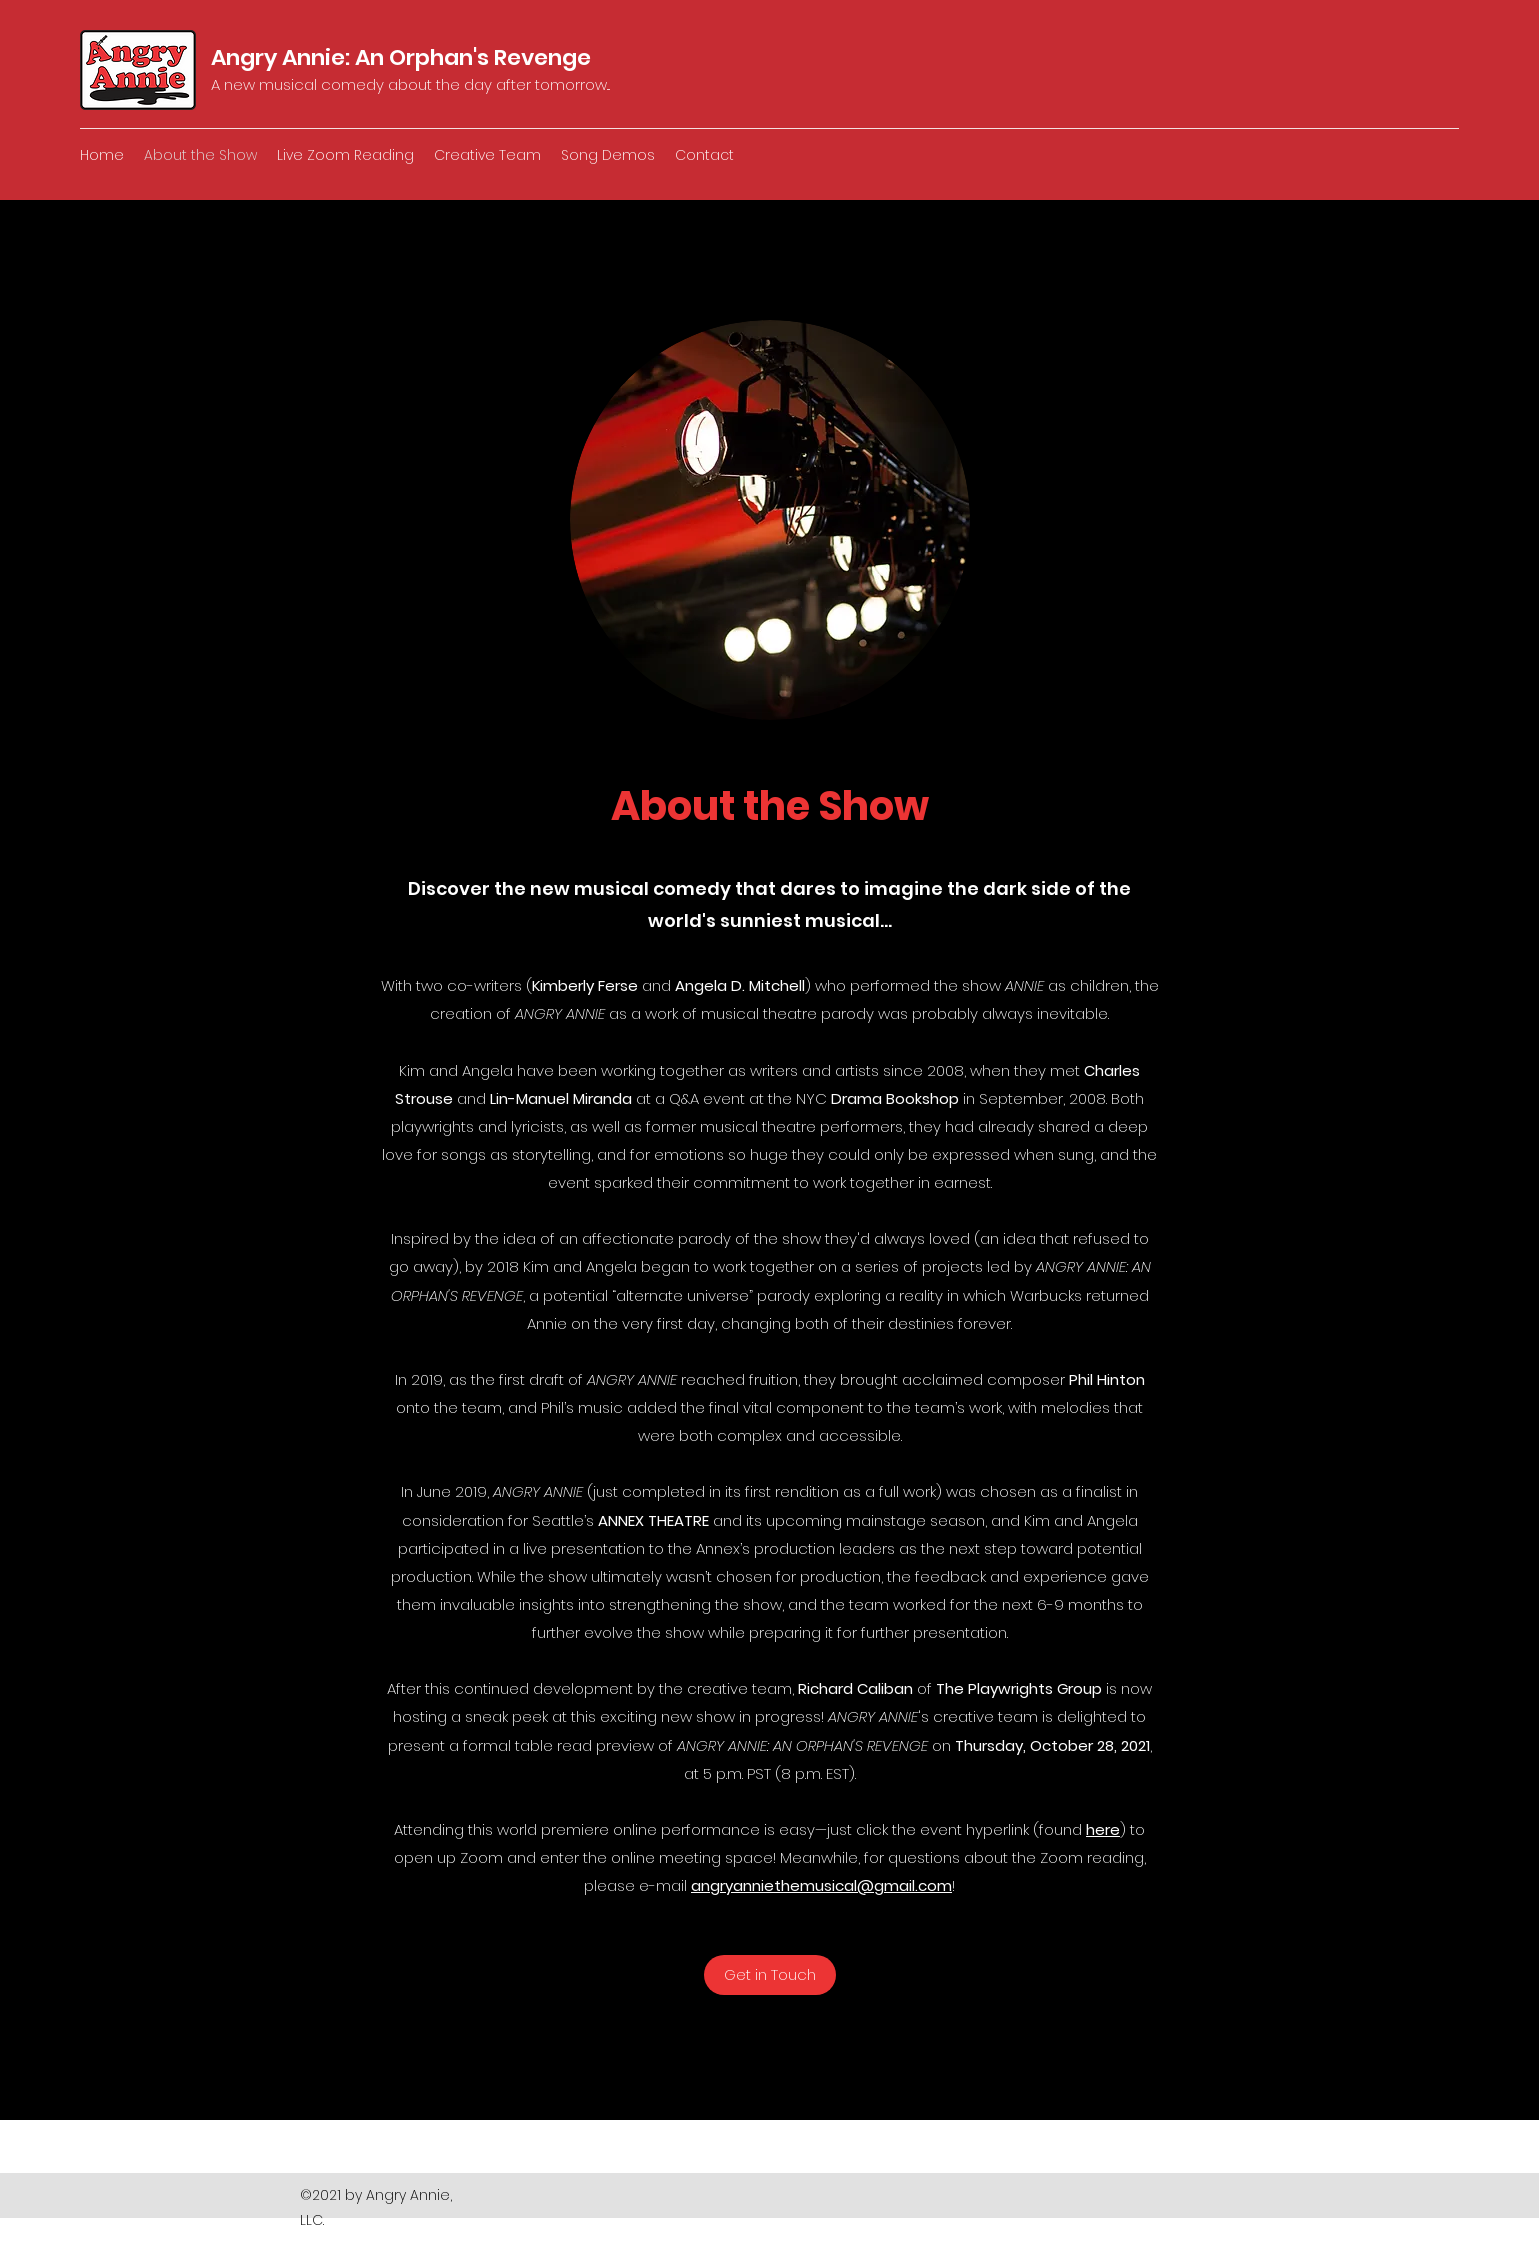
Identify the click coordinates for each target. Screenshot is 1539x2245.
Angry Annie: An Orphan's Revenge (401, 57)
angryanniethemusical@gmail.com (821, 1885)
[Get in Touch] (770, 1975)
